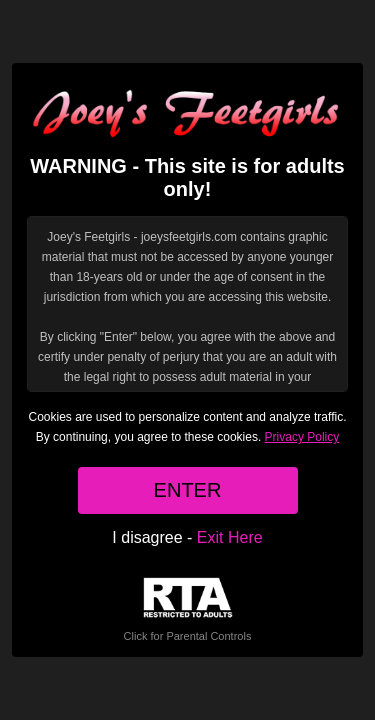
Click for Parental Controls (188, 609)
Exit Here (230, 537)
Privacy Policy (302, 437)
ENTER (188, 490)
